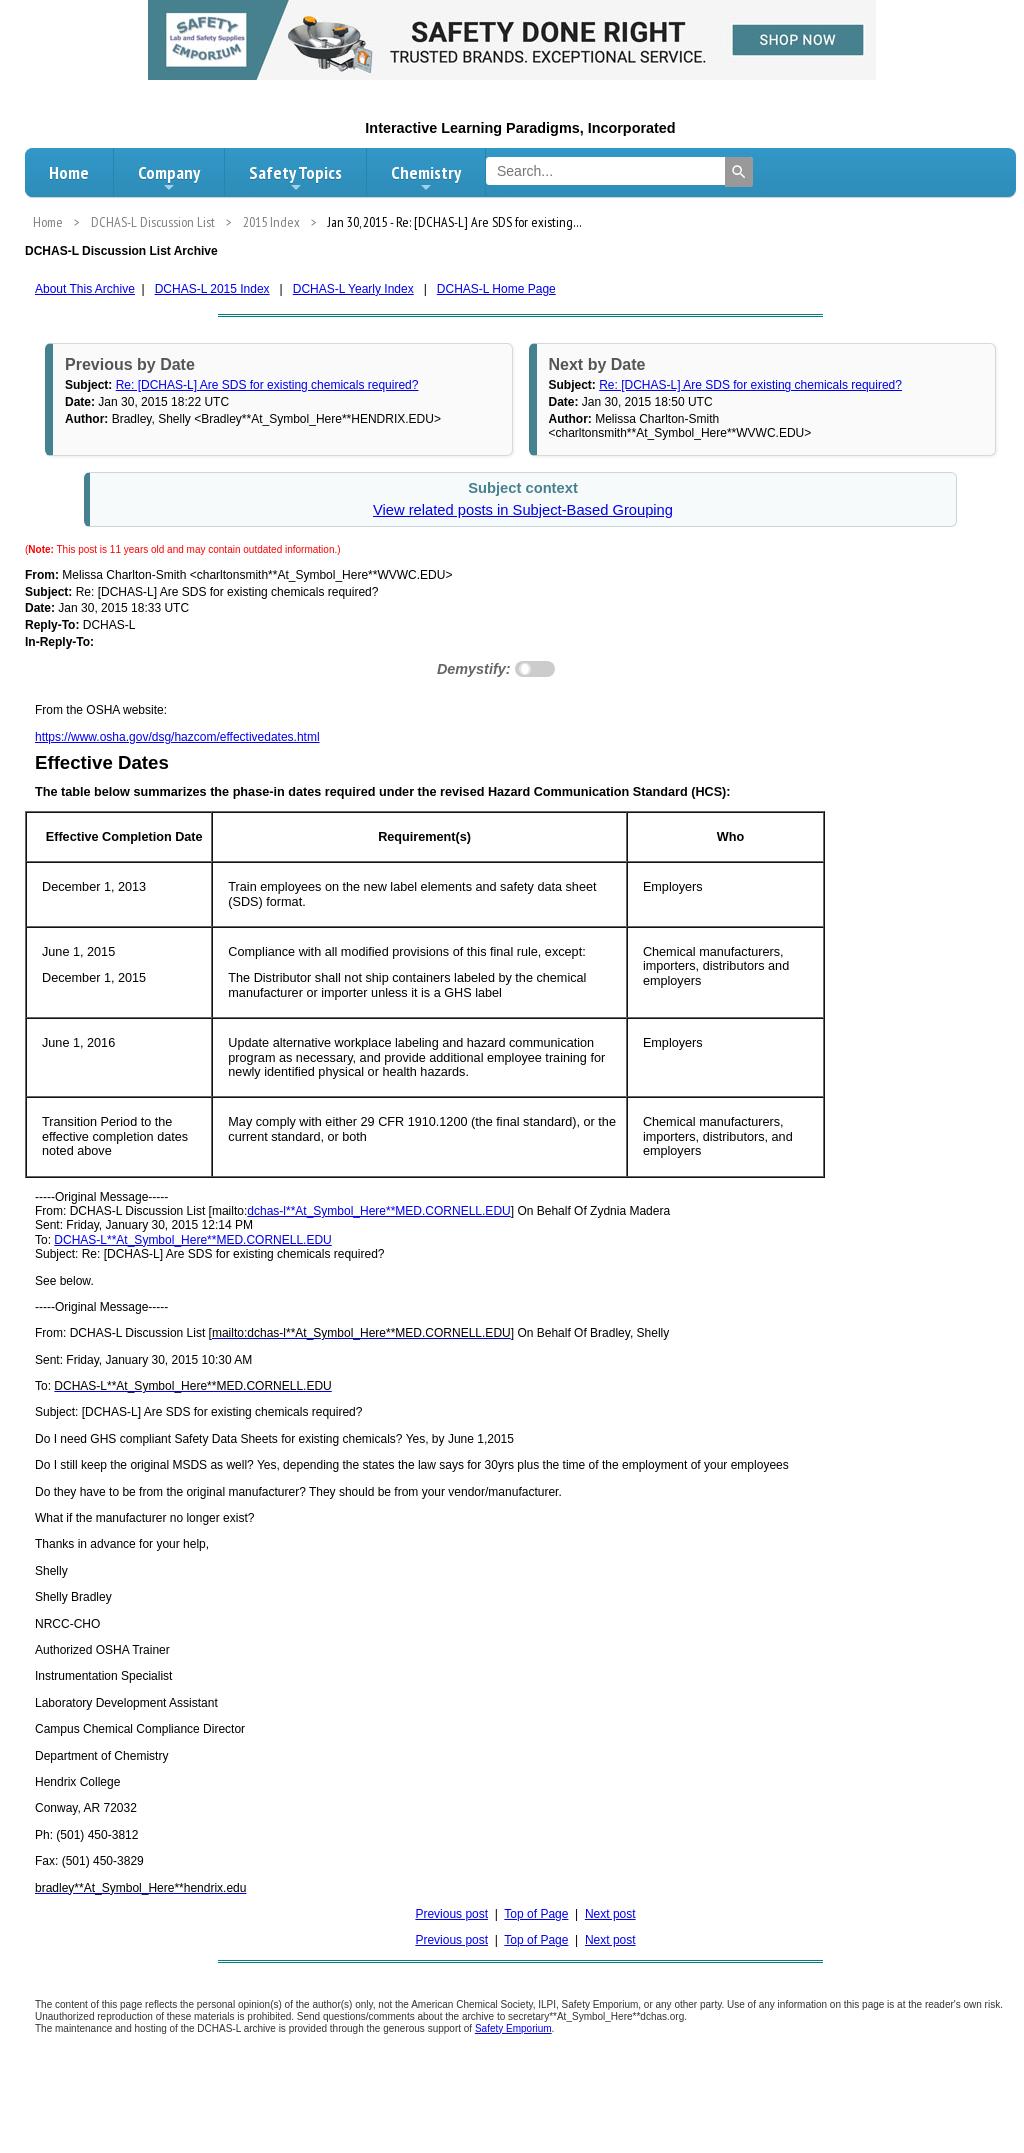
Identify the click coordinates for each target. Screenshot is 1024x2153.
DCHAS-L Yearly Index (353, 289)
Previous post (451, 1914)
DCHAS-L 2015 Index (212, 289)
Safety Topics (295, 178)
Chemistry (426, 178)
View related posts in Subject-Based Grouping (523, 510)
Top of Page (536, 1914)
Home (69, 172)
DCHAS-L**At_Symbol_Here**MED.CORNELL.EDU (192, 1240)
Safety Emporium (513, 2028)
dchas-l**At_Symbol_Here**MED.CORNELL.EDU (378, 1211)
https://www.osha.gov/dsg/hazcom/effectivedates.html (177, 737)
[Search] (739, 172)
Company (169, 178)
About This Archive (85, 289)
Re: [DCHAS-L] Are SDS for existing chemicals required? (267, 385)
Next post (610, 1914)
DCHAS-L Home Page (496, 289)
